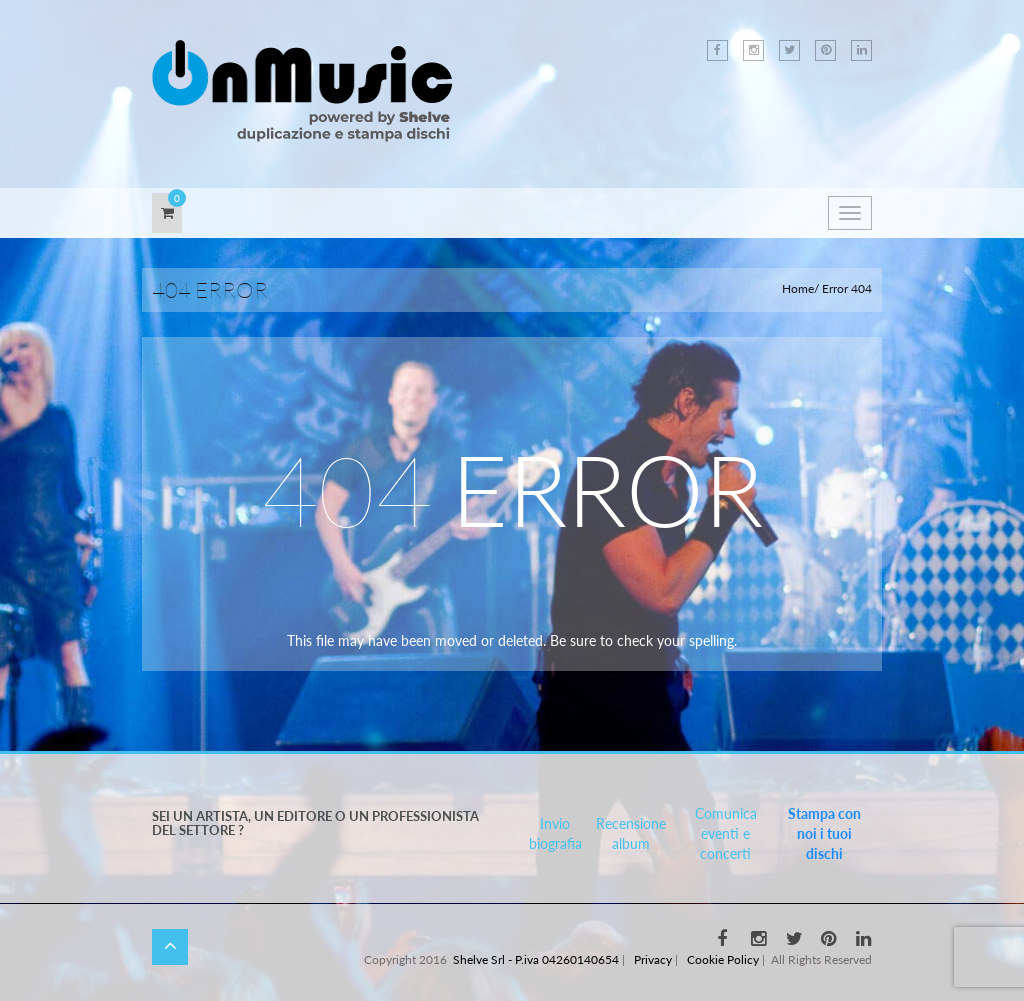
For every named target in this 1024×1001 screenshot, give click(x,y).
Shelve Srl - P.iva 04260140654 (536, 959)
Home (798, 288)
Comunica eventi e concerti (726, 833)
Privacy (653, 959)
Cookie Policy (723, 959)
